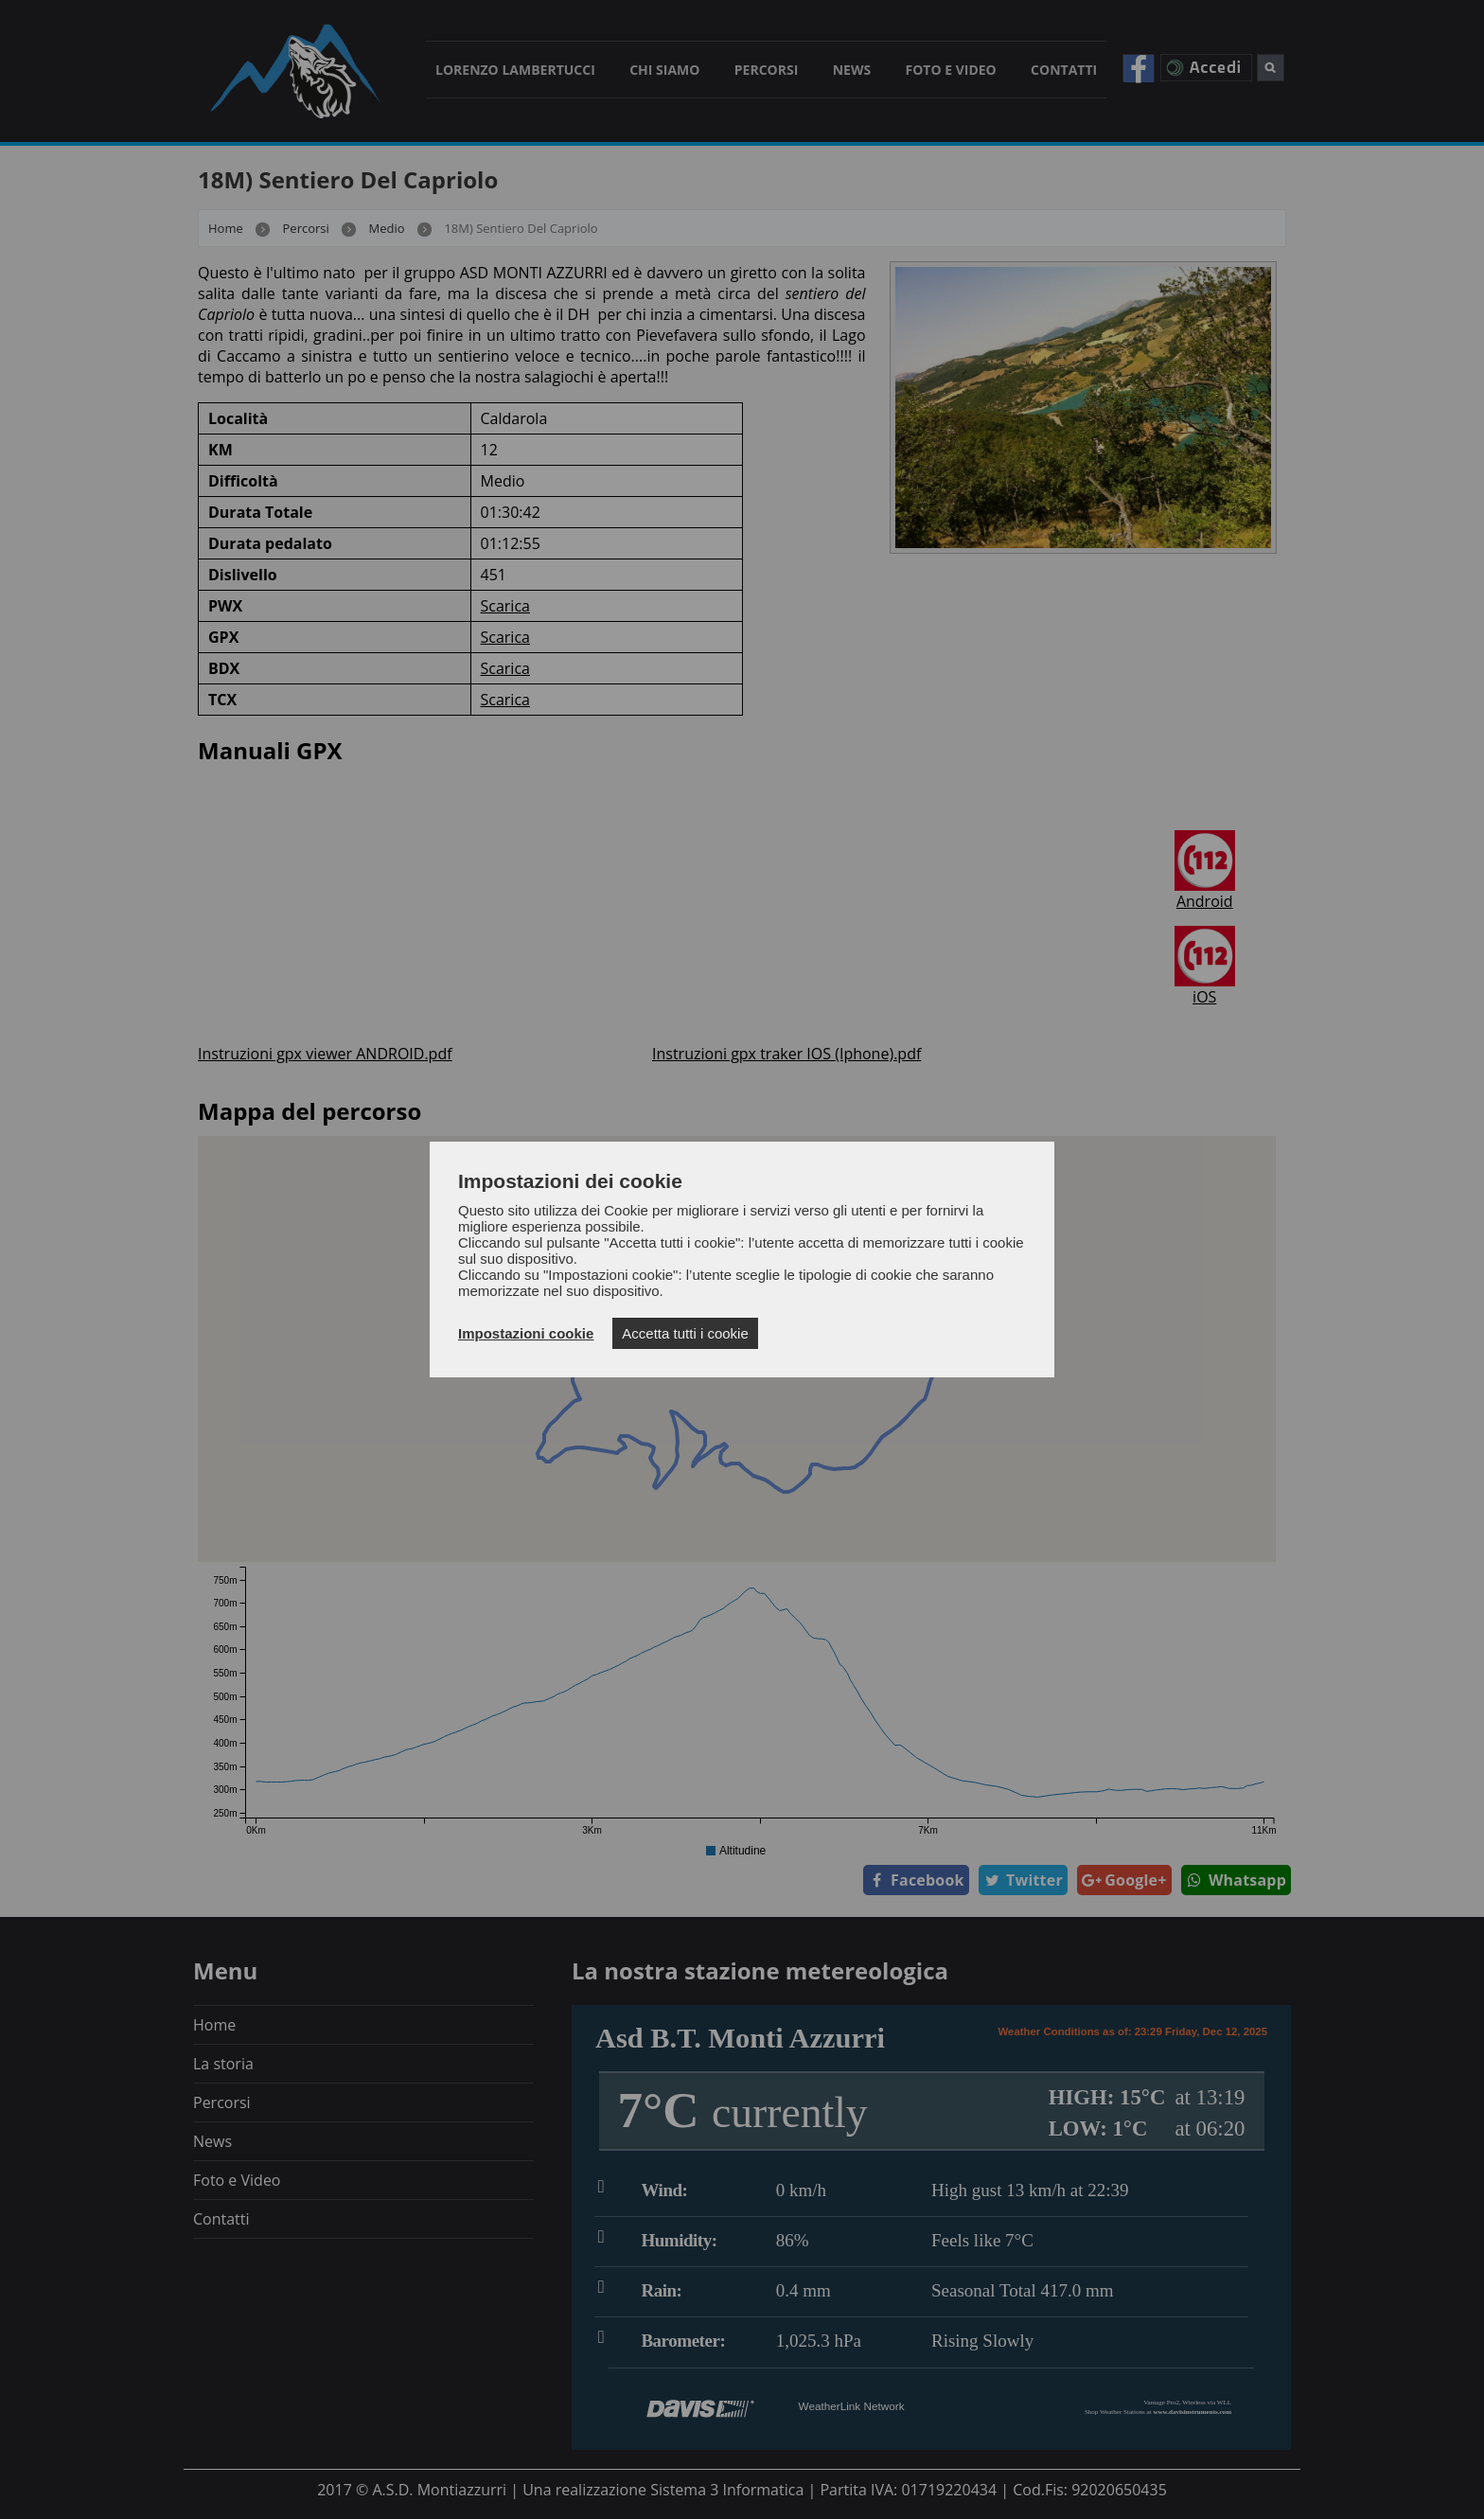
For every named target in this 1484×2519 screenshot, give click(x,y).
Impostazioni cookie (525, 1333)
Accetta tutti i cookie (685, 1333)
